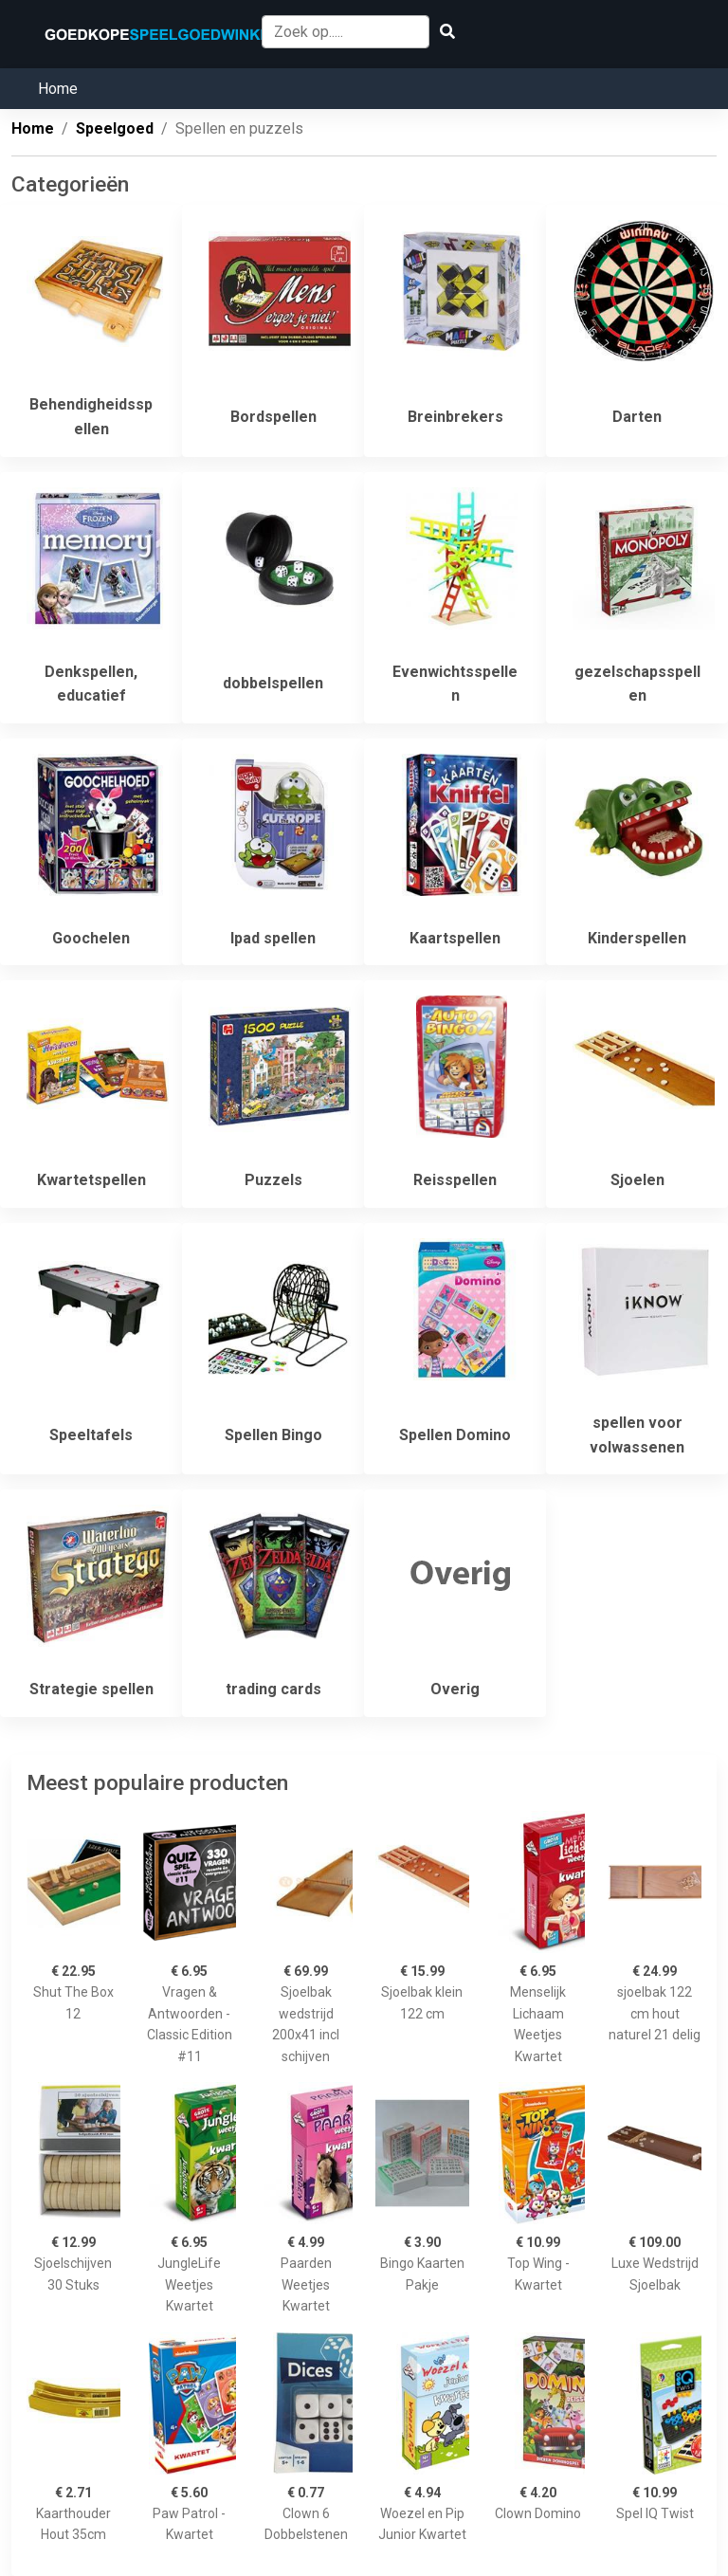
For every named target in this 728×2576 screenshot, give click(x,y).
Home (58, 89)
